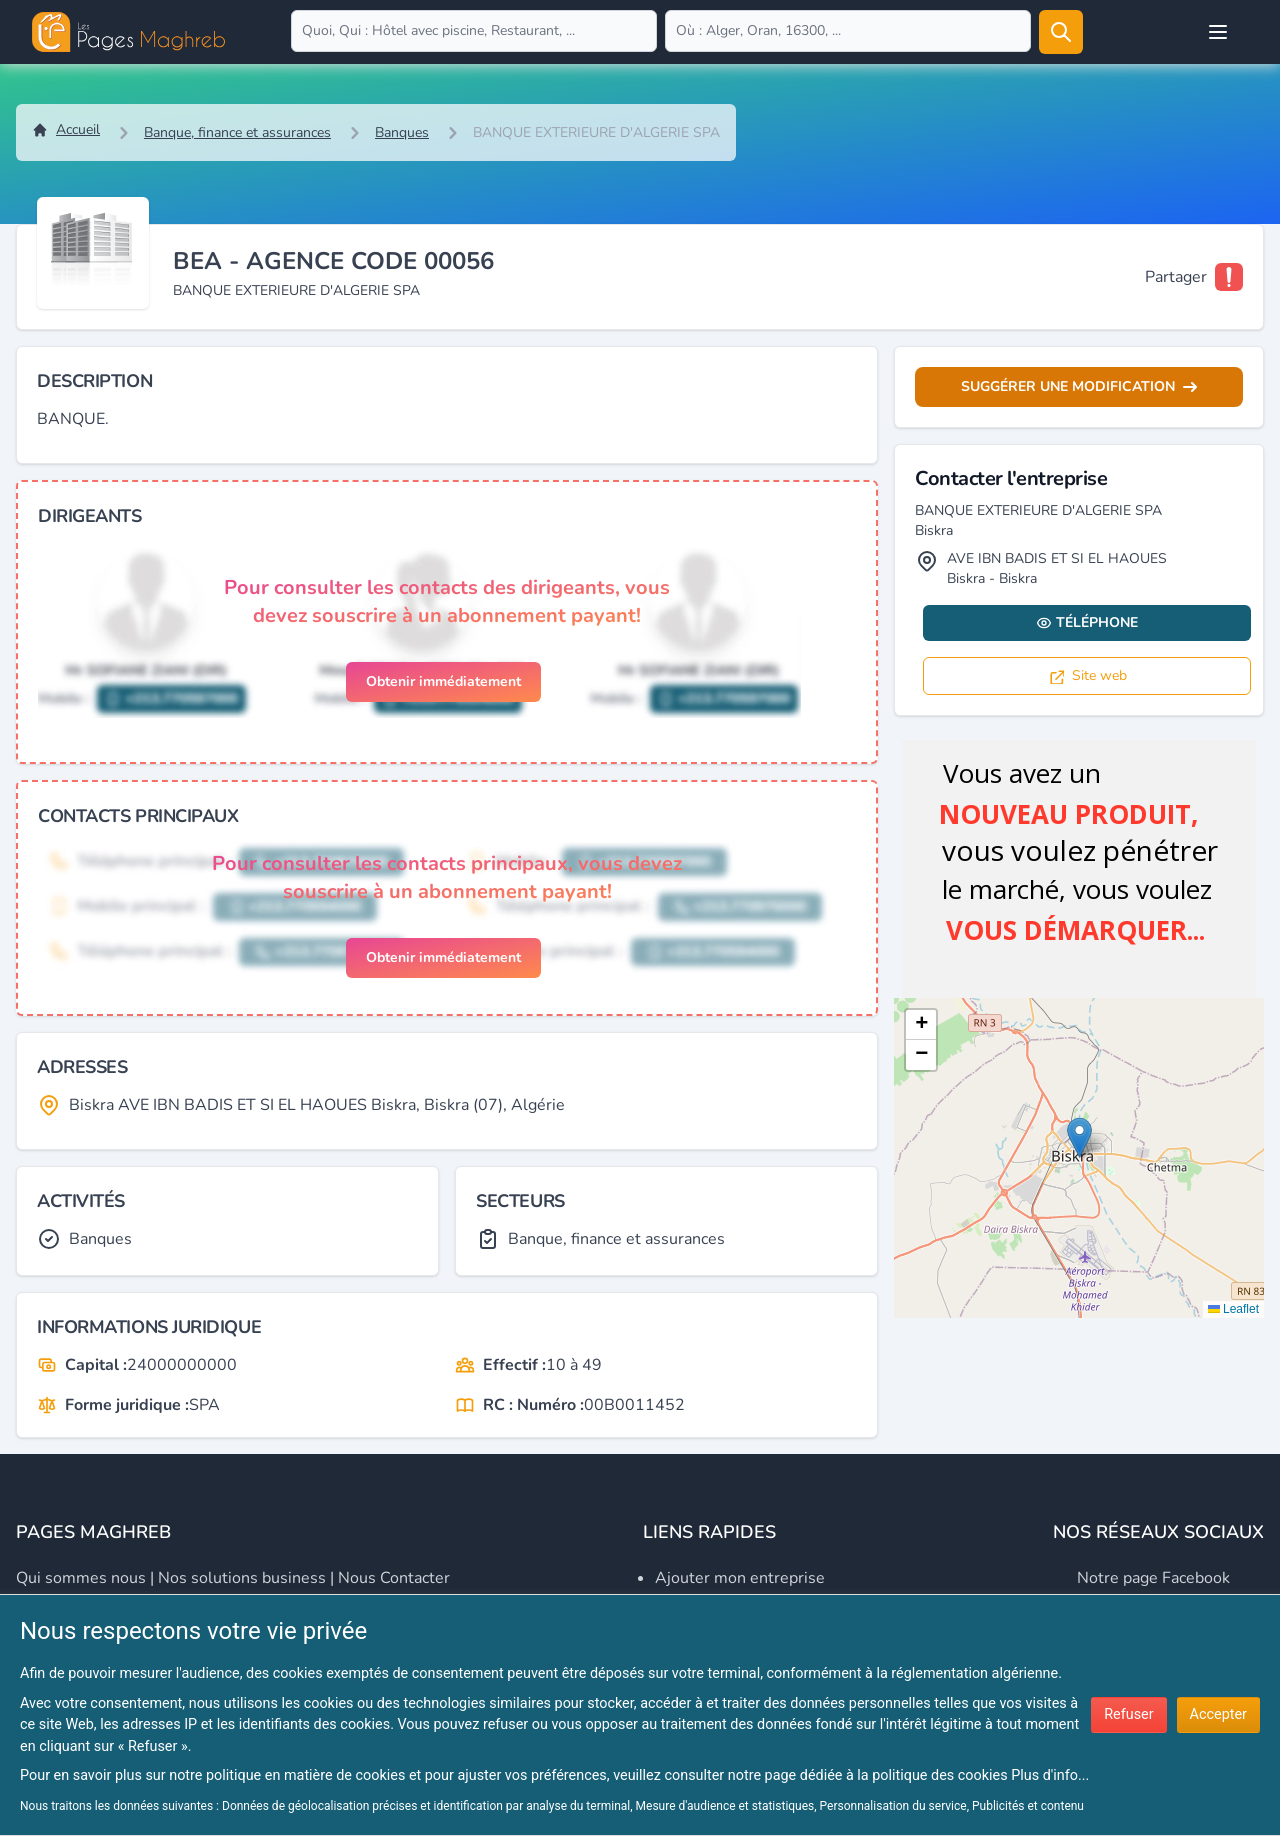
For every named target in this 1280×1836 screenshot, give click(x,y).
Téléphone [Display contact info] (1087, 622)
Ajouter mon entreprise (740, 1578)
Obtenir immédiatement (443, 681)
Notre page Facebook (1153, 1578)
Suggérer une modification (1079, 386)
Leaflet (1233, 1309)
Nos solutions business (242, 1578)
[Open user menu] (1218, 32)
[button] (1079, 1137)
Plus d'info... (1050, 1775)
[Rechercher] (1061, 32)
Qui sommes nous (81, 1578)
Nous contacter (394, 1578)
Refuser (1128, 1714)
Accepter (1218, 1714)
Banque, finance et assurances (237, 132)
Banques (402, 132)
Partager (1176, 277)
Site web (1087, 675)
